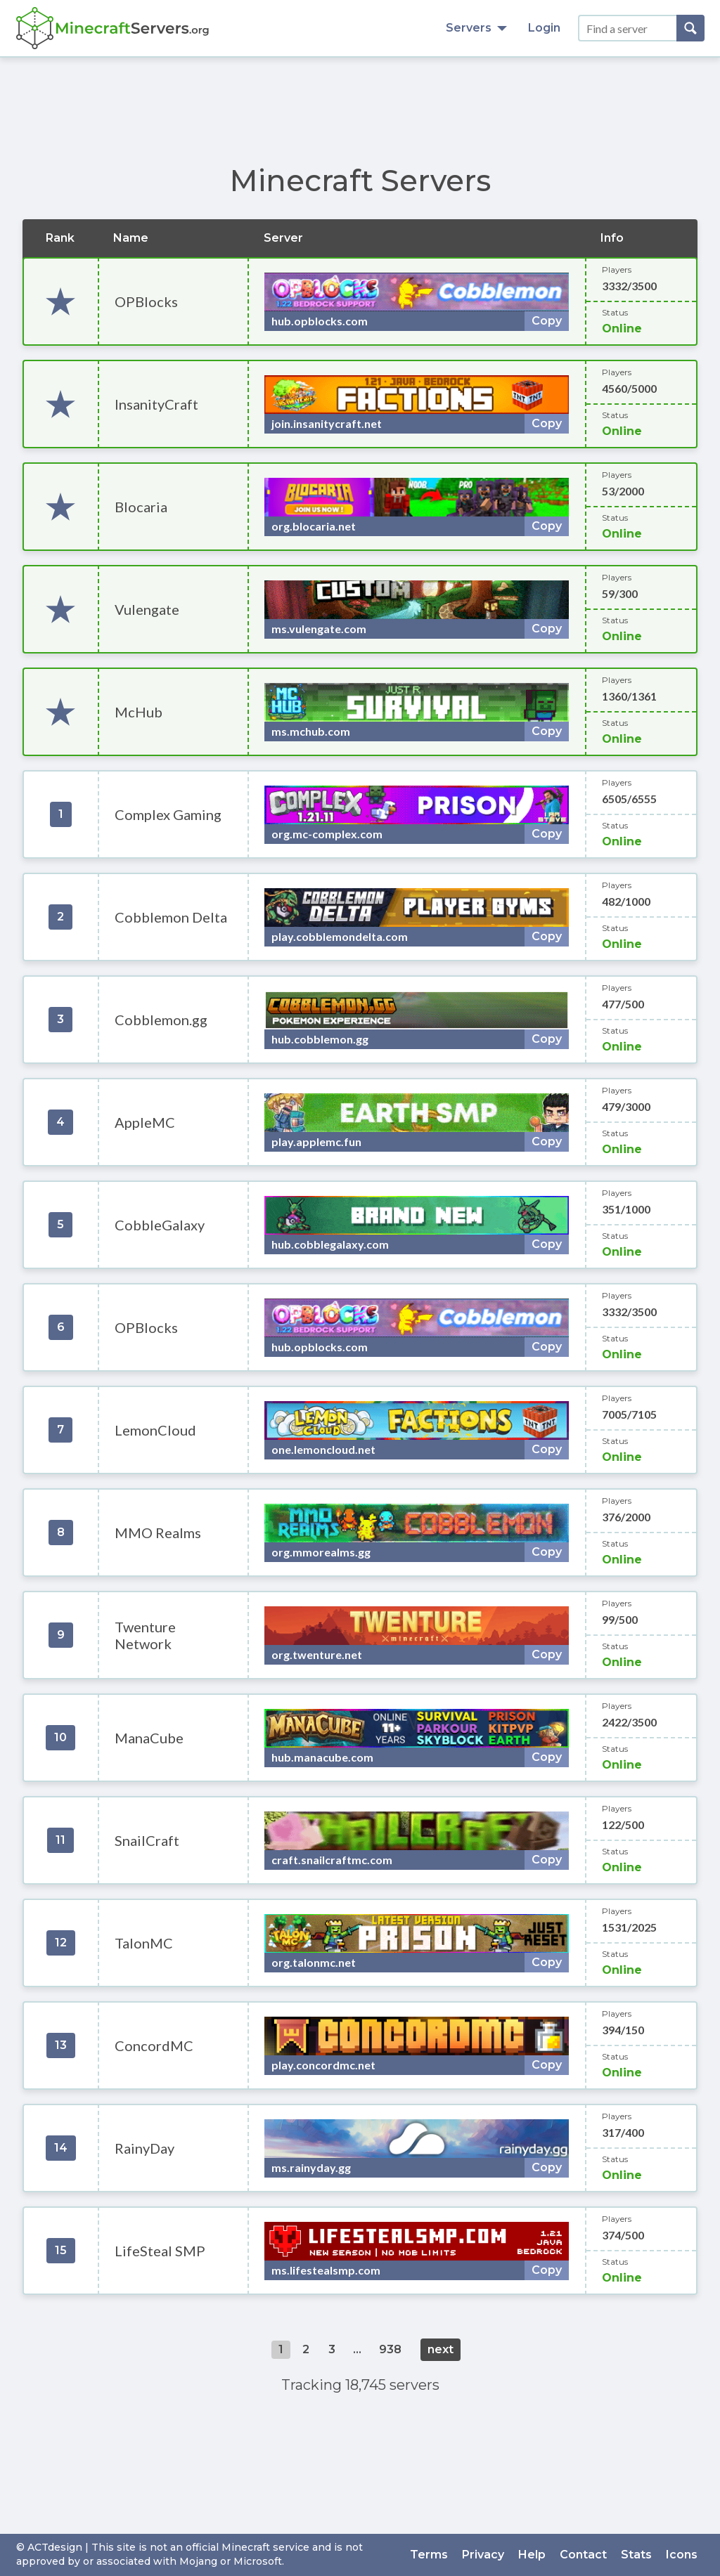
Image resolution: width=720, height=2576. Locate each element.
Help (532, 2554)
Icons (682, 2554)
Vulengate (147, 609)
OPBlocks (146, 301)
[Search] (690, 28)
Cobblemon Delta (171, 917)
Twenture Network (145, 1635)
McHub (138, 711)
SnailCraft (147, 1840)
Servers (476, 27)
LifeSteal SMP (160, 2250)
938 (390, 2349)
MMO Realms (158, 1532)
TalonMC (144, 1942)
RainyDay (144, 2148)
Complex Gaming (168, 814)
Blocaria (141, 506)
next (441, 2349)
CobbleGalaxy (160, 1224)
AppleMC (145, 1122)
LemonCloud (155, 1430)
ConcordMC (154, 2045)
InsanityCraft (156, 404)
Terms (429, 2554)
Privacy (483, 2554)
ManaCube (149, 1737)
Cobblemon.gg (161, 1019)
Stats (636, 2554)
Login (544, 27)
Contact (583, 2554)
